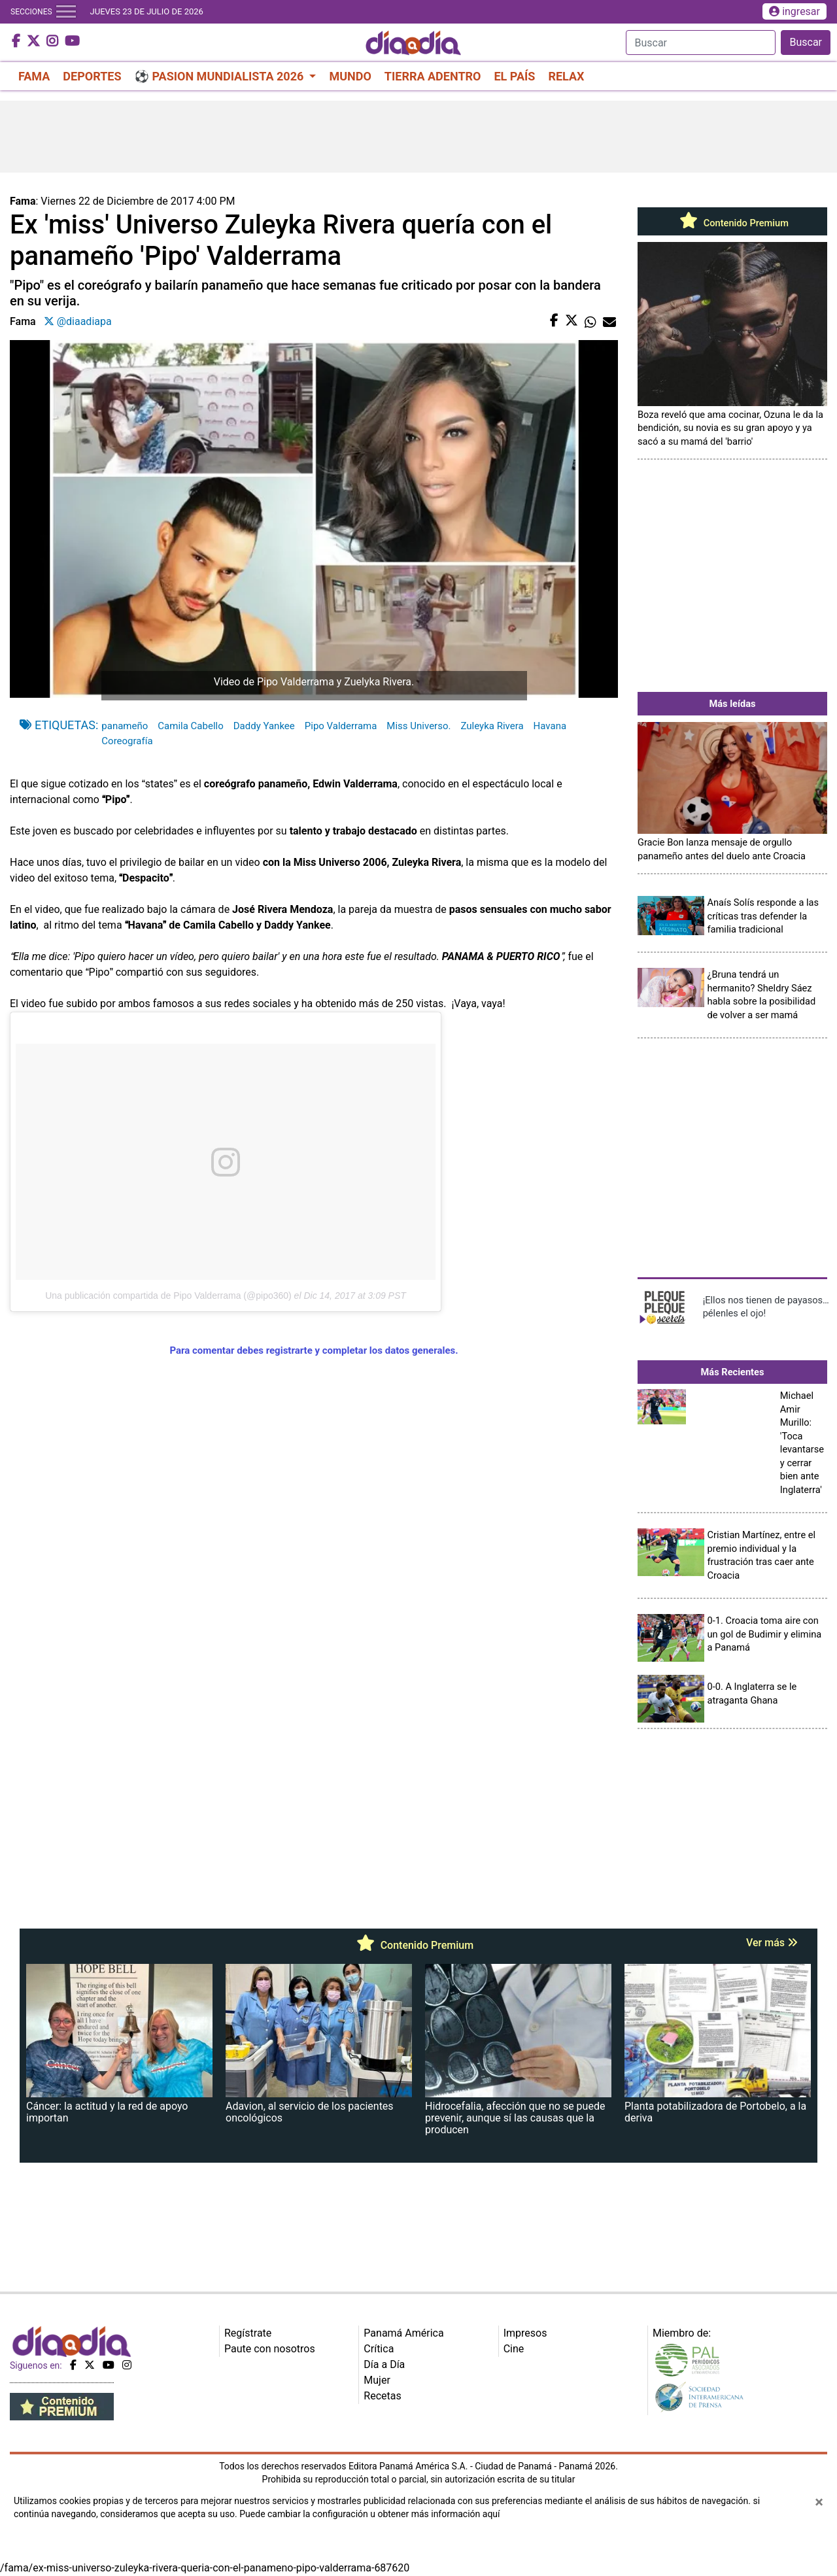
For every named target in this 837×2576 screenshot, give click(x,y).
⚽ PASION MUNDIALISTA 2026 (221, 76)
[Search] (701, 42)
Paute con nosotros (269, 2349)
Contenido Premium (732, 223)
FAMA (34, 76)
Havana (550, 726)
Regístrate (247, 2333)
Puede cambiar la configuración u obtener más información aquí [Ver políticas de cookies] (369, 2514)
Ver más (772, 1942)
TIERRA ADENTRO (432, 76)
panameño (124, 726)
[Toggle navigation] (66, 12)
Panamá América (403, 2333)
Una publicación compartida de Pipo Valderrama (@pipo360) (168, 1295)
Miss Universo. (418, 726)
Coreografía (126, 741)
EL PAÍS (514, 76)
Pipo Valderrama (341, 726)
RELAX (566, 76)
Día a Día (384, 2364)
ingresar (794, 11)
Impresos (525, 2333)
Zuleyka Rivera (491, 726)
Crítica (379, 2349)
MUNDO (350, 76)
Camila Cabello (190, 726)
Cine (514, 2349)
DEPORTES (92, 76)
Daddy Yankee (264, 726)
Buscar (805, 42)
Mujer (377, 2380)
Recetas (382, 2396)
